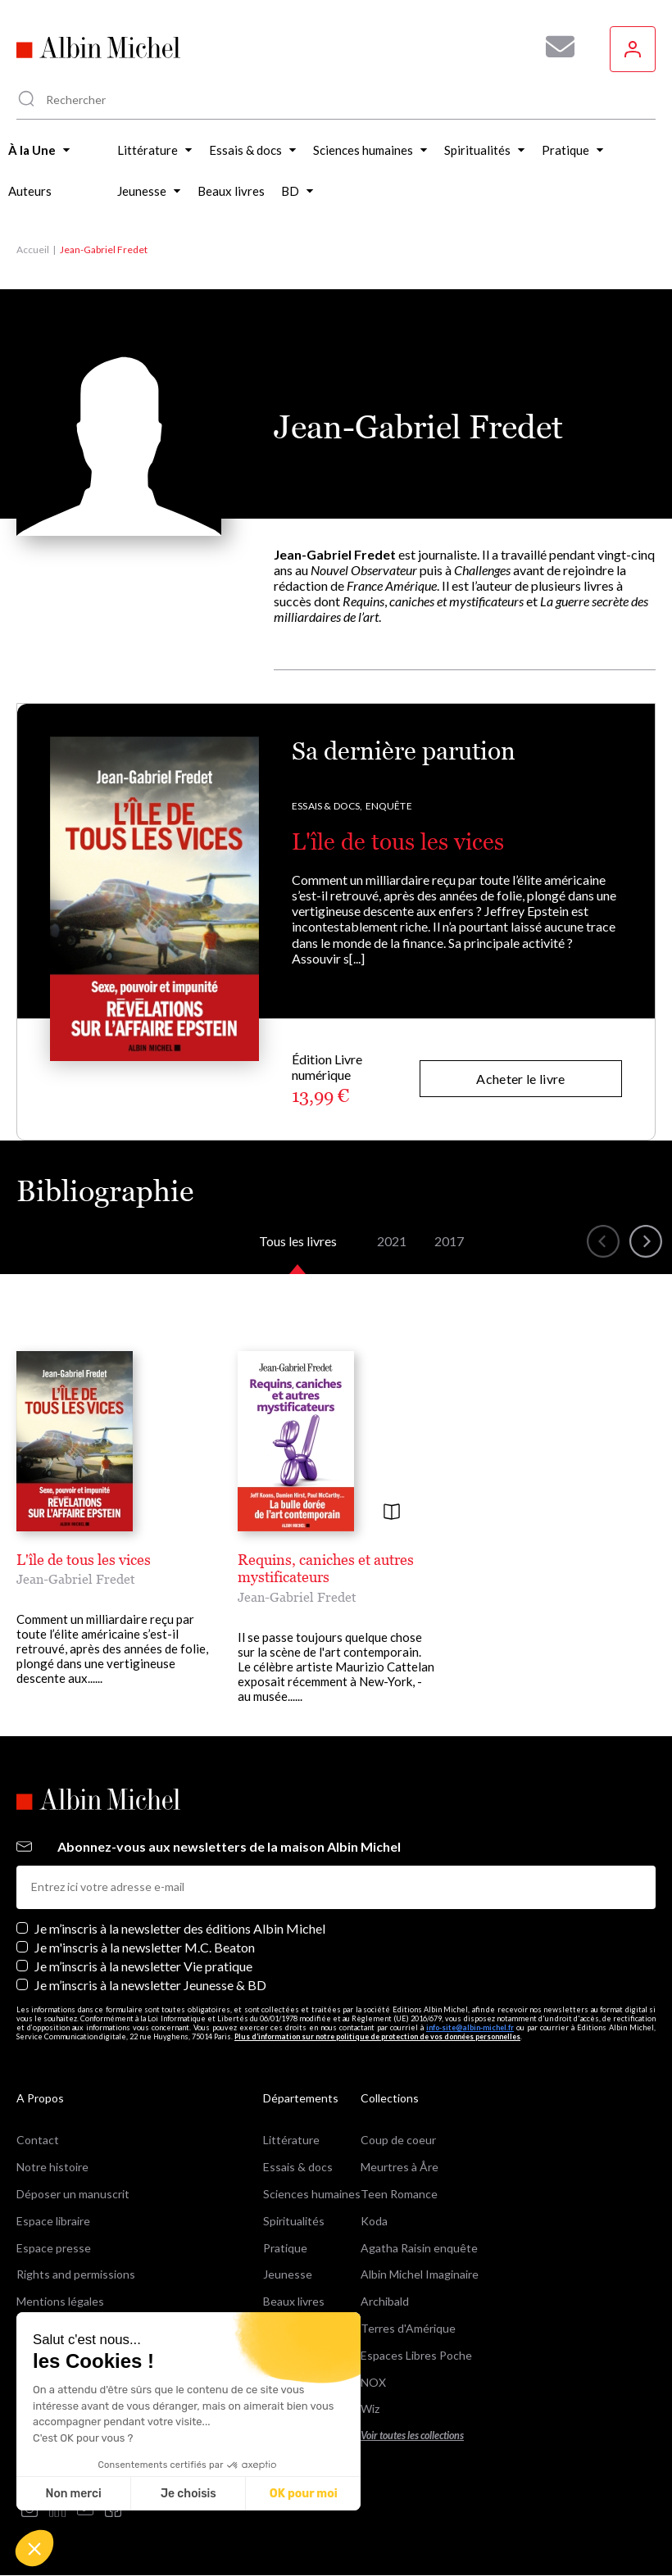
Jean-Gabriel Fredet (75, 1578)
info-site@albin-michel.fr (470, 2027)
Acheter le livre (520, 1078)
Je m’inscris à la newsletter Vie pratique (143, 1966)
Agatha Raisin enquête (419, 2248)
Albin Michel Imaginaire (420, 2274)
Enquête (389, 806)
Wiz (370, 2408)
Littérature (291, 2140)
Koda (374, 2221)
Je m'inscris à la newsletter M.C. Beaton (144, 1947)
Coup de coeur (398, 2140)
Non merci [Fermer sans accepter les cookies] (73, 2494)
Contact (37, 2140)
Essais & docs (298, 2167)
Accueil (32, 249)
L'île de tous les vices (398, 841)
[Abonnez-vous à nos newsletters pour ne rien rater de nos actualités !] (554, 47)
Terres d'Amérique (408, 2328)
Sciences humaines (312, 2194)
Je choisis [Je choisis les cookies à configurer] (188, 2494)
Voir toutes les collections (412, 2435)
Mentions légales (60, 2301)
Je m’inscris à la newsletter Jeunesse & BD (150, 1985)
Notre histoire (52, 2167)
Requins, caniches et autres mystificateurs (326, 1568)
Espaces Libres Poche (416, 2355)
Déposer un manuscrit (72, 2194)
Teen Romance (399, 2194)
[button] (34, 2548)
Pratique (285, 2248)
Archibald (385, 2301)
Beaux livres (294, 2301)
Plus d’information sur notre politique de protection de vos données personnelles (377, 2036)
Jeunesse (287, 2274)
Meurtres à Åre (399, 2167)
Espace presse (53, 2248)
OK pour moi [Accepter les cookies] (304, 2494)
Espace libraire (53, 2221)
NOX (373, 2382)
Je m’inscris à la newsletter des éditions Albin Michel (179, 1928)
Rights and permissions (75, 2274)
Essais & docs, (327, 806)
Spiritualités (294, 2221)
